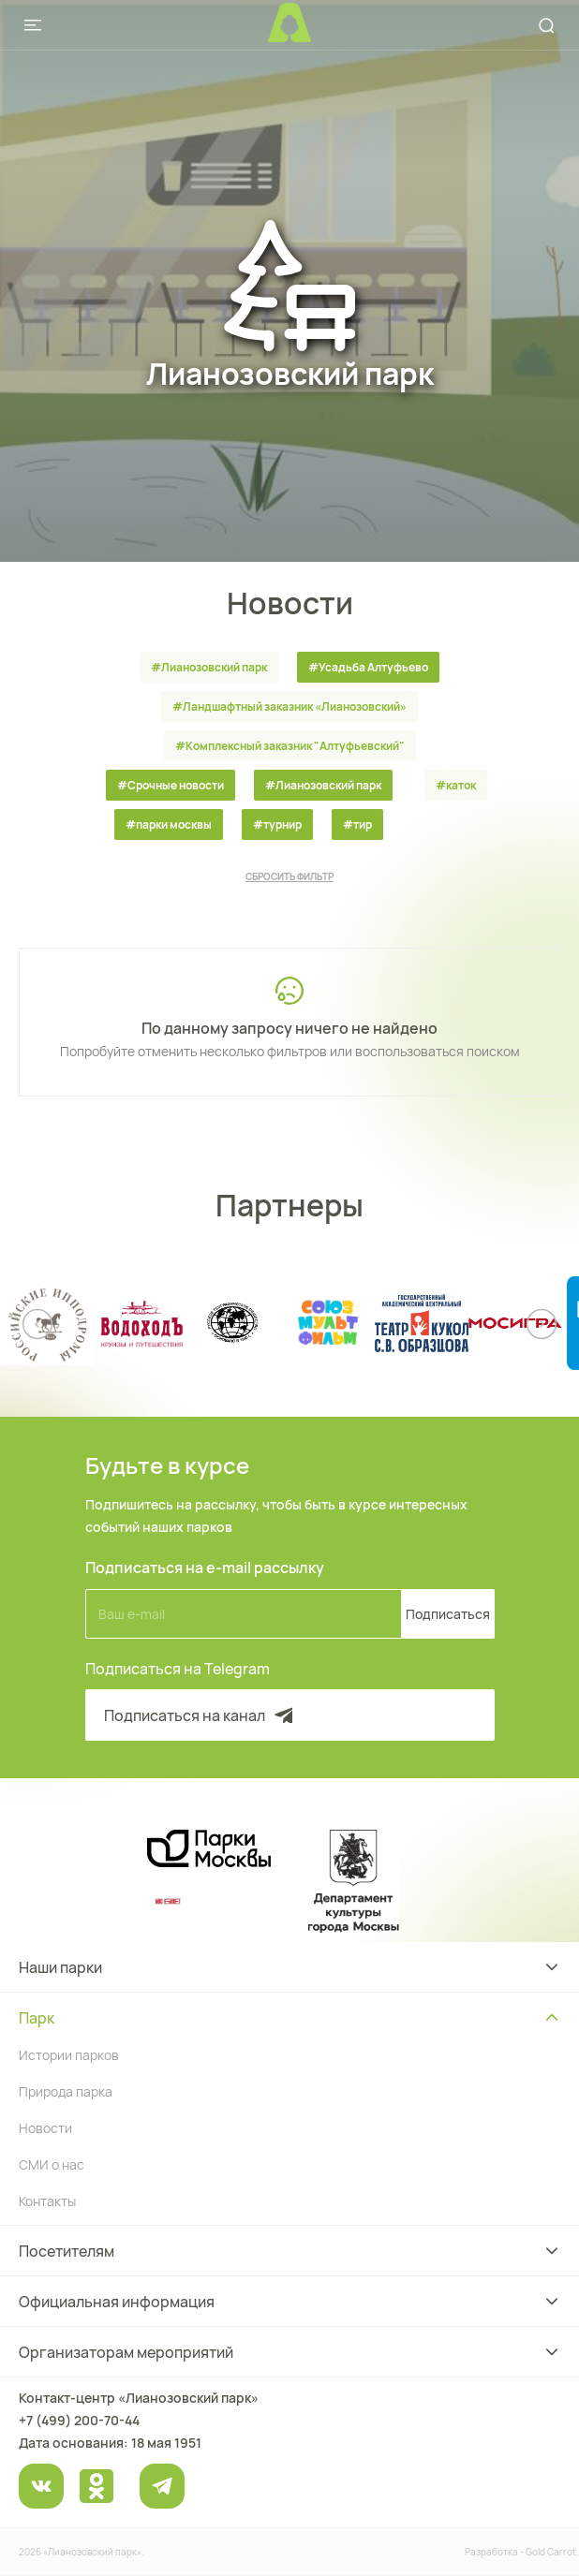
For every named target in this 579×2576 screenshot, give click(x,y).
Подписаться (448, 1614)
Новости (45, 2128)
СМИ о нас (51, 2164)
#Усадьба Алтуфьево (368, 667)
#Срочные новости (170, 785)
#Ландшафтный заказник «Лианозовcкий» (289, 706)
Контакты (47, 2201)
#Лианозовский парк (209, 667)
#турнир (277, 824)
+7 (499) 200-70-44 (79, 2420)
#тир (357, 824)
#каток (456, 785)
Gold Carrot (551, 2551)
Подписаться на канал (200, 1715)
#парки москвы (169, 824)
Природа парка (65, 2091)
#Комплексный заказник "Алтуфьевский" (290, 746)
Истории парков (69, 2055)
